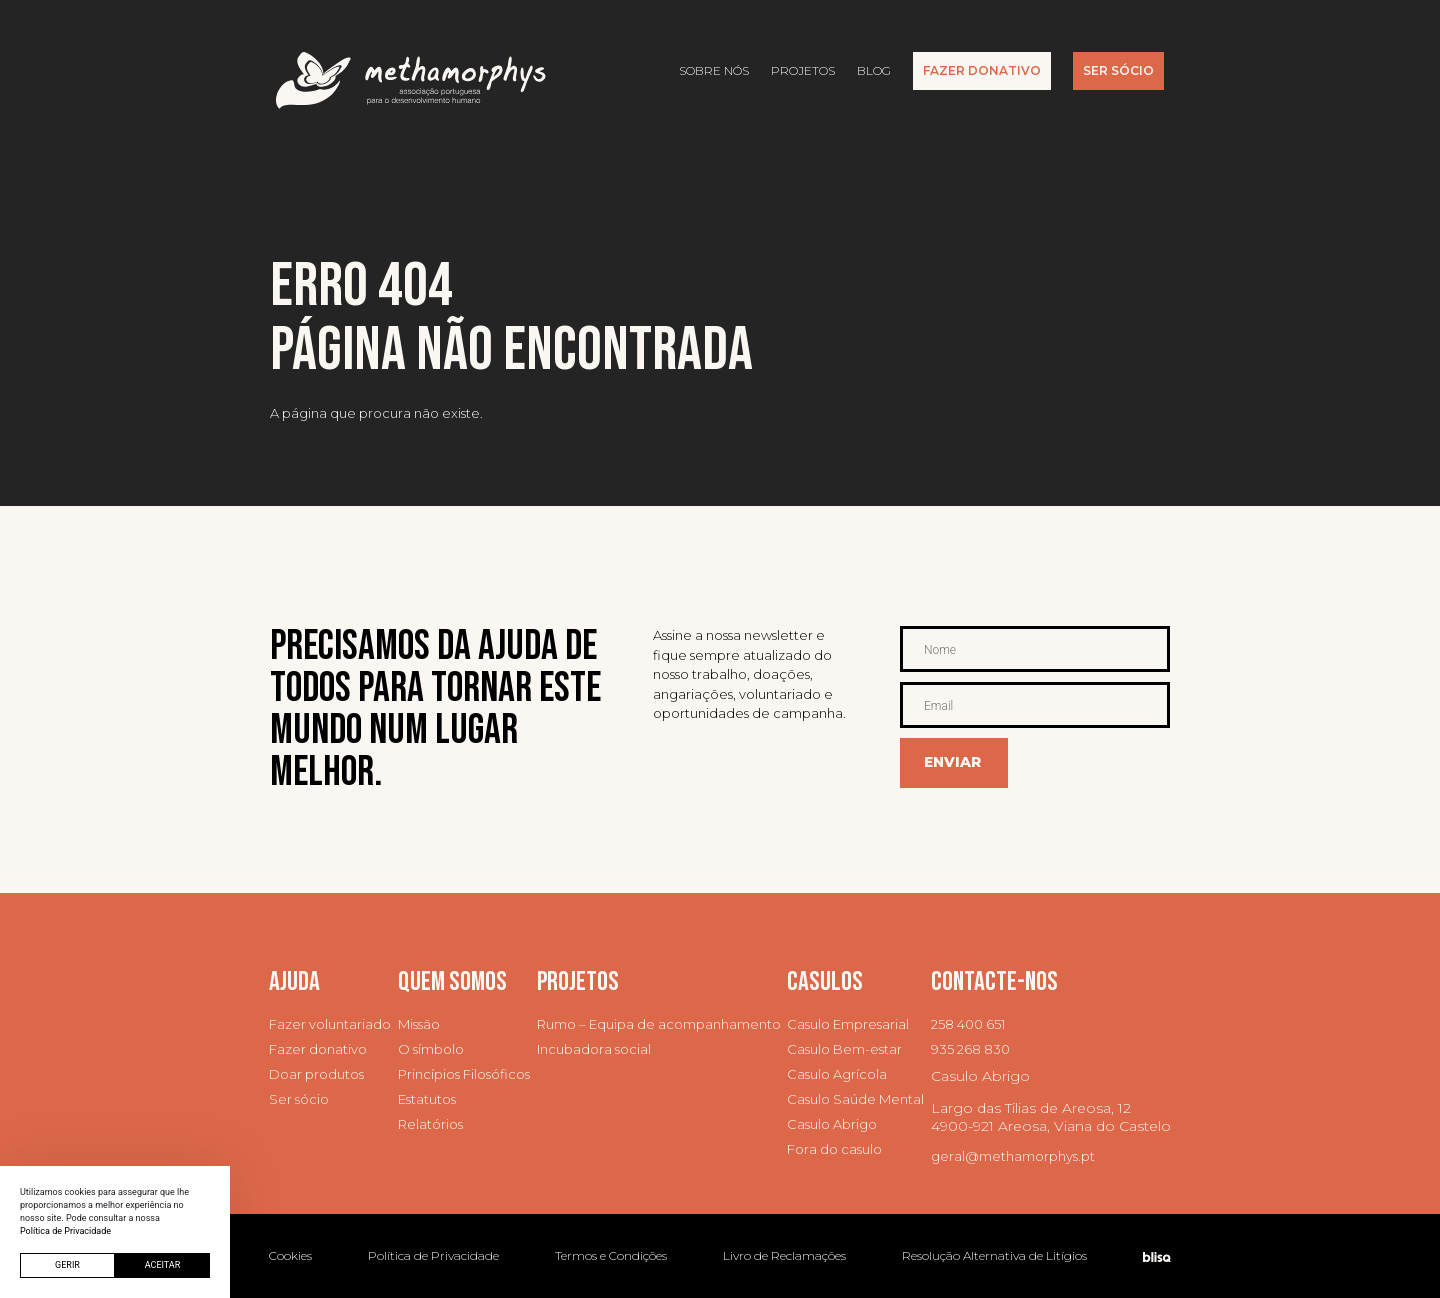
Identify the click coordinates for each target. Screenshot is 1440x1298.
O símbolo (431, 1049)
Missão (419, 1024)
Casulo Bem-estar (844, 1049)
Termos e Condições (611, 1255)
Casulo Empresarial (848, 1024)
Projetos (803, 70)
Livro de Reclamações (784, 1255)
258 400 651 (968, 1024)
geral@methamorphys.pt (1013, 1156)
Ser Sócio (1118, 70)
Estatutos (427, 1099)
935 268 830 (970, 1049)
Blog (874, 70)
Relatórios (430, 1124)
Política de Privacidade (433, 1255)
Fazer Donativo (982, 70)
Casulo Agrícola (837, 1074)
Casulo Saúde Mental (855, 1099)
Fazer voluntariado (330, 1024)
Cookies (290, 1255)
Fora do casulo (834, 1149)
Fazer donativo (318, 1049)
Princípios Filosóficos (464, 1074)
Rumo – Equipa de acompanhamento (659, 1024)
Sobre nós (714, 70)
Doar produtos (316, 1074)
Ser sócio (299, 1099)
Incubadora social (594, 1049)
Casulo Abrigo (832, 1124)
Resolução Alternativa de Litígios (994, 1255)
